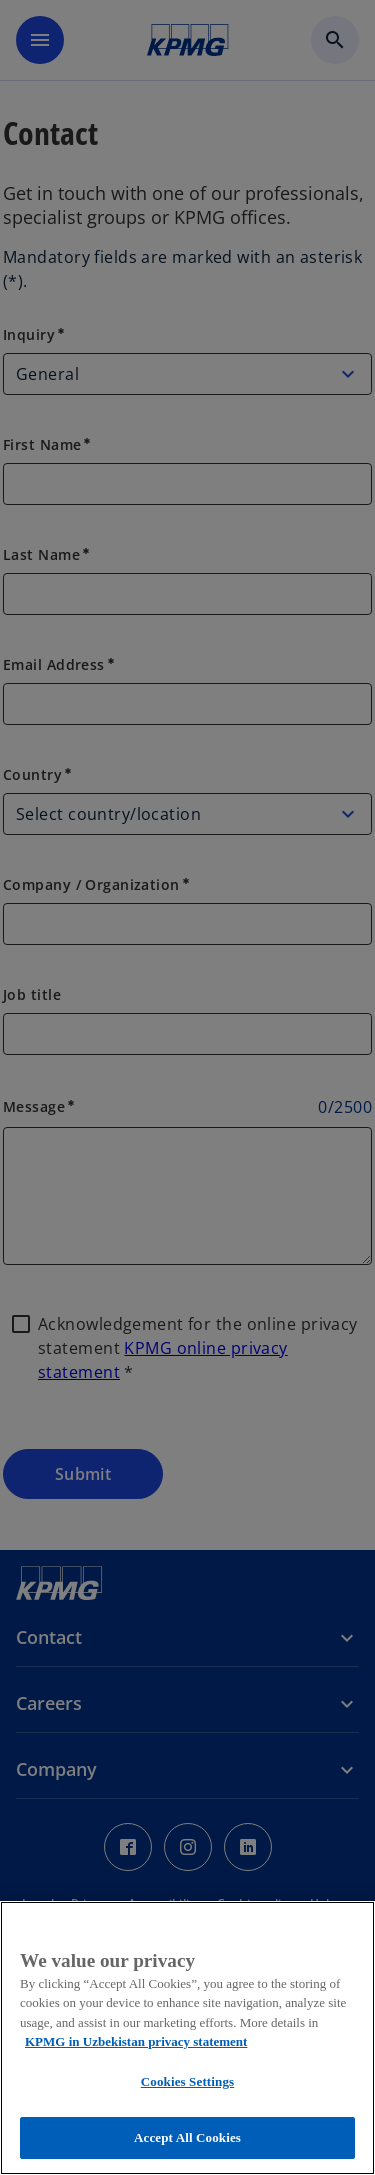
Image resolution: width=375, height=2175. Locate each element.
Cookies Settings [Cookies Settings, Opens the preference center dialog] (187, 2081)
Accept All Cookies (187, 2137)
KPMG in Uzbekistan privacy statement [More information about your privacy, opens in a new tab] (136, 2041)
